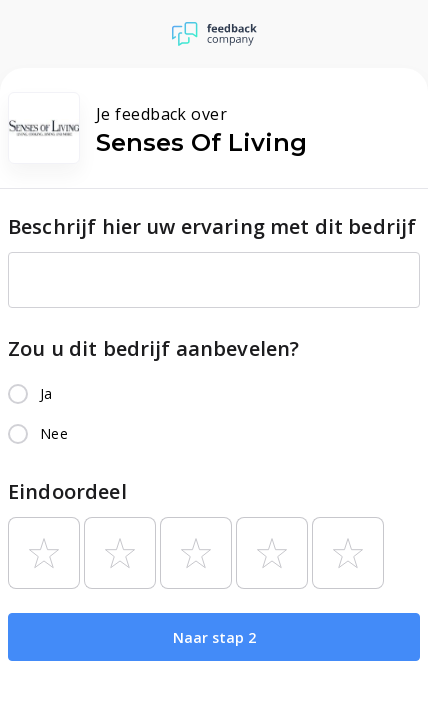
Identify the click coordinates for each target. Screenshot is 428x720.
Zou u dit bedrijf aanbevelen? (153, 348)
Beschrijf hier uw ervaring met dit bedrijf (212, 226)
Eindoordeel (67, 491)
